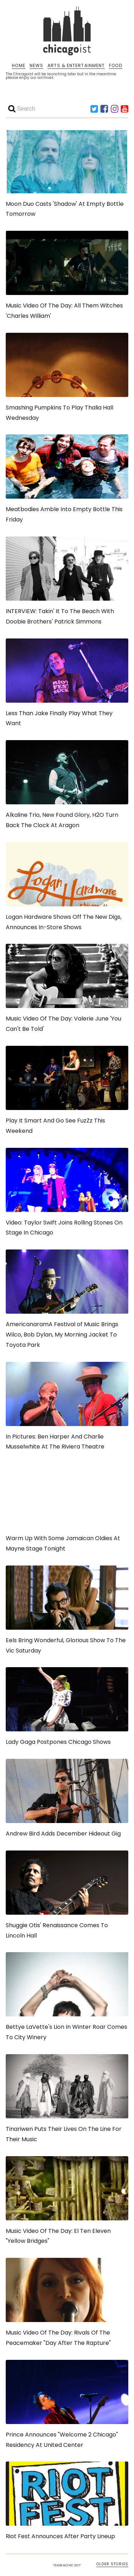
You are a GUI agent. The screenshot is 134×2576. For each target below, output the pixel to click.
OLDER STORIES (112, 2564)
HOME (18, 65)
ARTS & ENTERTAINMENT (76, 65)
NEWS (36, 65)
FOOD (115, 65)
